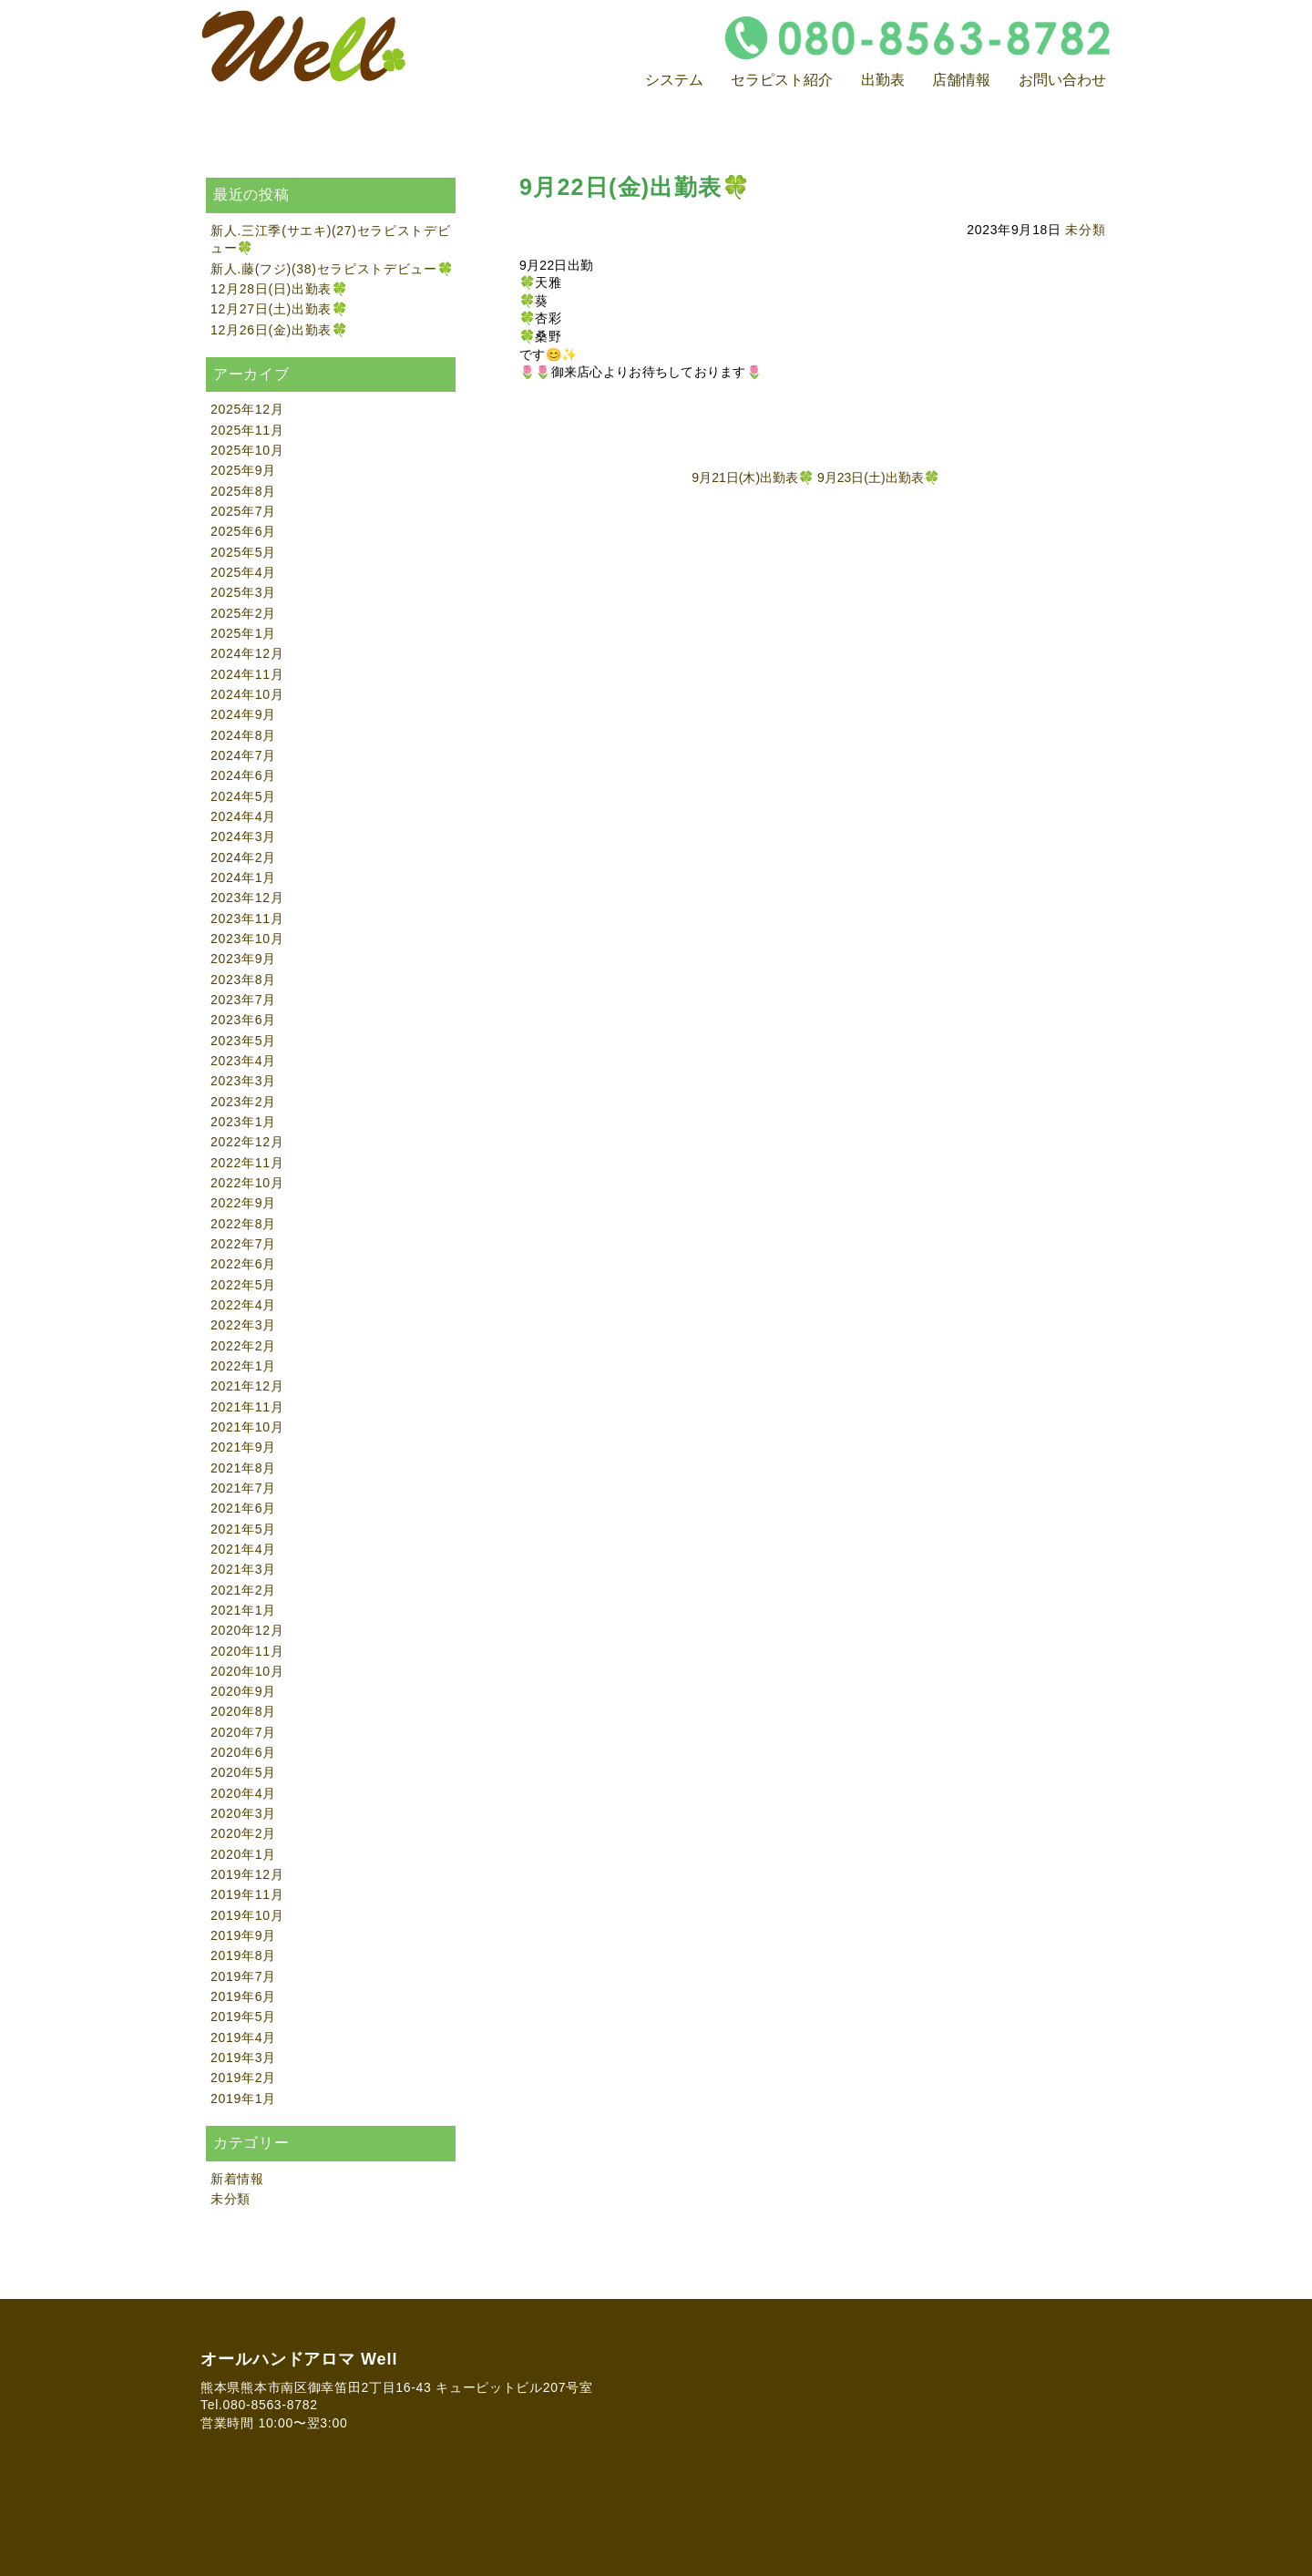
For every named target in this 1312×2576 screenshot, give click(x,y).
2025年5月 (243, 552)
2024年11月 (246, 674)
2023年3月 (243, 1080)
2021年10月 (246, 1427)
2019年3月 (243, 2057)
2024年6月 (243, 775)
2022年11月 (246, 1162)
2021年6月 (243, 1508)
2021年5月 (243, 1529)
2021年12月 (246, 1386)
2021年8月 (243, 1468)
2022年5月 (243, 1285)
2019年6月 (243, 1996)
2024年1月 (243, 877)
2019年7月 (243, 1976)
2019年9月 (243, 1935)
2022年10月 (246, 1182)
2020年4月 (243, 1793)
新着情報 (237, 2178)
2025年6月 (243, 531)
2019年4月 (243, 2037)
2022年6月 (243, 1264)
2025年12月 (246, 409)
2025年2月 (243, 613)
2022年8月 (243, 1223)
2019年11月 (246, 1894)
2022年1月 (243, 1366)
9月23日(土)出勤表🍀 (878, 477)
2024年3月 (243, 836)
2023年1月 (243, 1121)
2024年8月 (243, 735)
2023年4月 (243, 1060)
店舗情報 (961, 79)
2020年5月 (243, 1772)
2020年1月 (243, 1854)
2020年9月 (243, 1691)
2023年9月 (243, 958)
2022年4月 (243, 1305)
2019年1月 (243, 2098)
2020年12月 (246, 1630)
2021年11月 (246, 1407)
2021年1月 (243, 1610)
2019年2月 (243, 2077)
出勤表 (883, 79)
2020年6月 (243, 1752)
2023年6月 (243, 1019)
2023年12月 (246, 897)
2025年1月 (243, 633)
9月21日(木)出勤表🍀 (753, 477)
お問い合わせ (1062, 79)
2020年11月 (246, 1651)
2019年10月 (246, 1915)
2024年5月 (243, 796)
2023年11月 (246, 918)
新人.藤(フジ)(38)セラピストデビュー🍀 (332, 269)
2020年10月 (246, 1671)
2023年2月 (243, 1101)
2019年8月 (243, 1955)
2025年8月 (243, 491)
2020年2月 (243, 1833)
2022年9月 (243, 1203)
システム (674, 79)
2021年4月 (243, 1549)
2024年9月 (243, 714)
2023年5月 (243, 1040)
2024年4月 (243, 816)
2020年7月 (243, 1732)
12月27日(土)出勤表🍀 (279, 309)
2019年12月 (246, 1874)
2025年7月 (243, 511)
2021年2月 (243, 1590)
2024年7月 (243, 755)
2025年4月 (243, 572)
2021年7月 (243, 1488)
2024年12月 (246, 653)
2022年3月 (243, 1325)
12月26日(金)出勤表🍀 (279, 330)
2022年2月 (243, 1346)
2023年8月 (243, 979)
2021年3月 (243, 1569)
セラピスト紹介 (782, 79)
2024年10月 (246, 694)
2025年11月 (246, 430)
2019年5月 (243, 2016)
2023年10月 (246, 938)
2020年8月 (243, 1711)
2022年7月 (243, 1244)
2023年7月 (243, 999)
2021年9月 (243, 1447)
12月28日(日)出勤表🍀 (279, 289)
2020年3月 (243, 1813)
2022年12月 (246, 1141)
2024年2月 (243, 857)
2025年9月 (243, 470)
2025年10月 (246, 450)
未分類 (1085, 229)
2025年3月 (243, 592)
